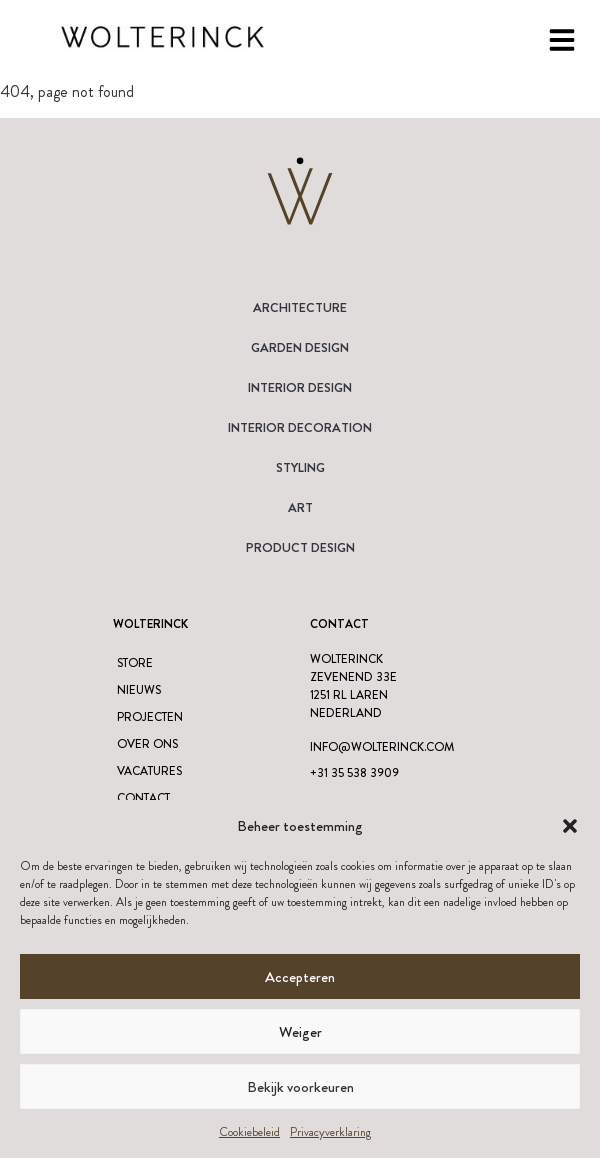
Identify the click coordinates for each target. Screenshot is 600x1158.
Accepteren (300, 977)
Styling (300, 467)
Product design (300, 547)
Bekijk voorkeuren (300, 1087)
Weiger (300, 1032)
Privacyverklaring (330, 1132)
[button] (570, 826)
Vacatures (149, 771)
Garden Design (300, 347)
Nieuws (139, 690)
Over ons (147, 744)
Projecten (150, 717)
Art (300, 507)
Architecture (300, 307)
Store (135, 663)
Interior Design (300, 387)
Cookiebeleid (249, 1132)
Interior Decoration (300, 427)
